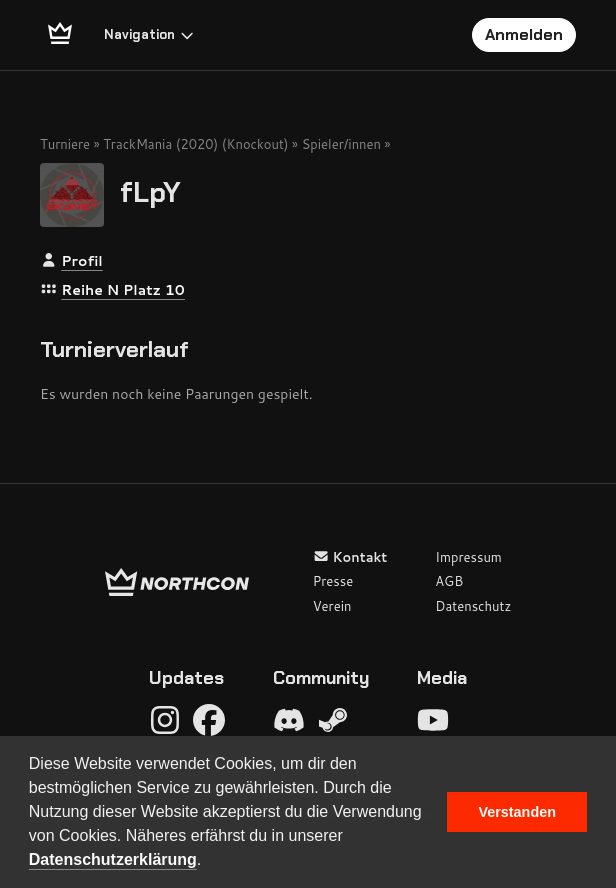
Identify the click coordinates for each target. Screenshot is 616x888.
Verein (332, 606)
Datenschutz (473, 606)
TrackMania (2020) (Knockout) (195, 144)
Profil (81, 261)
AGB (449, 581)
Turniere (65, 144)
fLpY (150, 191)
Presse (333, 581)
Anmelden (524, 34)
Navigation (149, 34)
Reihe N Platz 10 (123, 290)
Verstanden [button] (517, 812)
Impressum (468, 557)
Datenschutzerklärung (113, 859)
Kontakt (350, 557)
